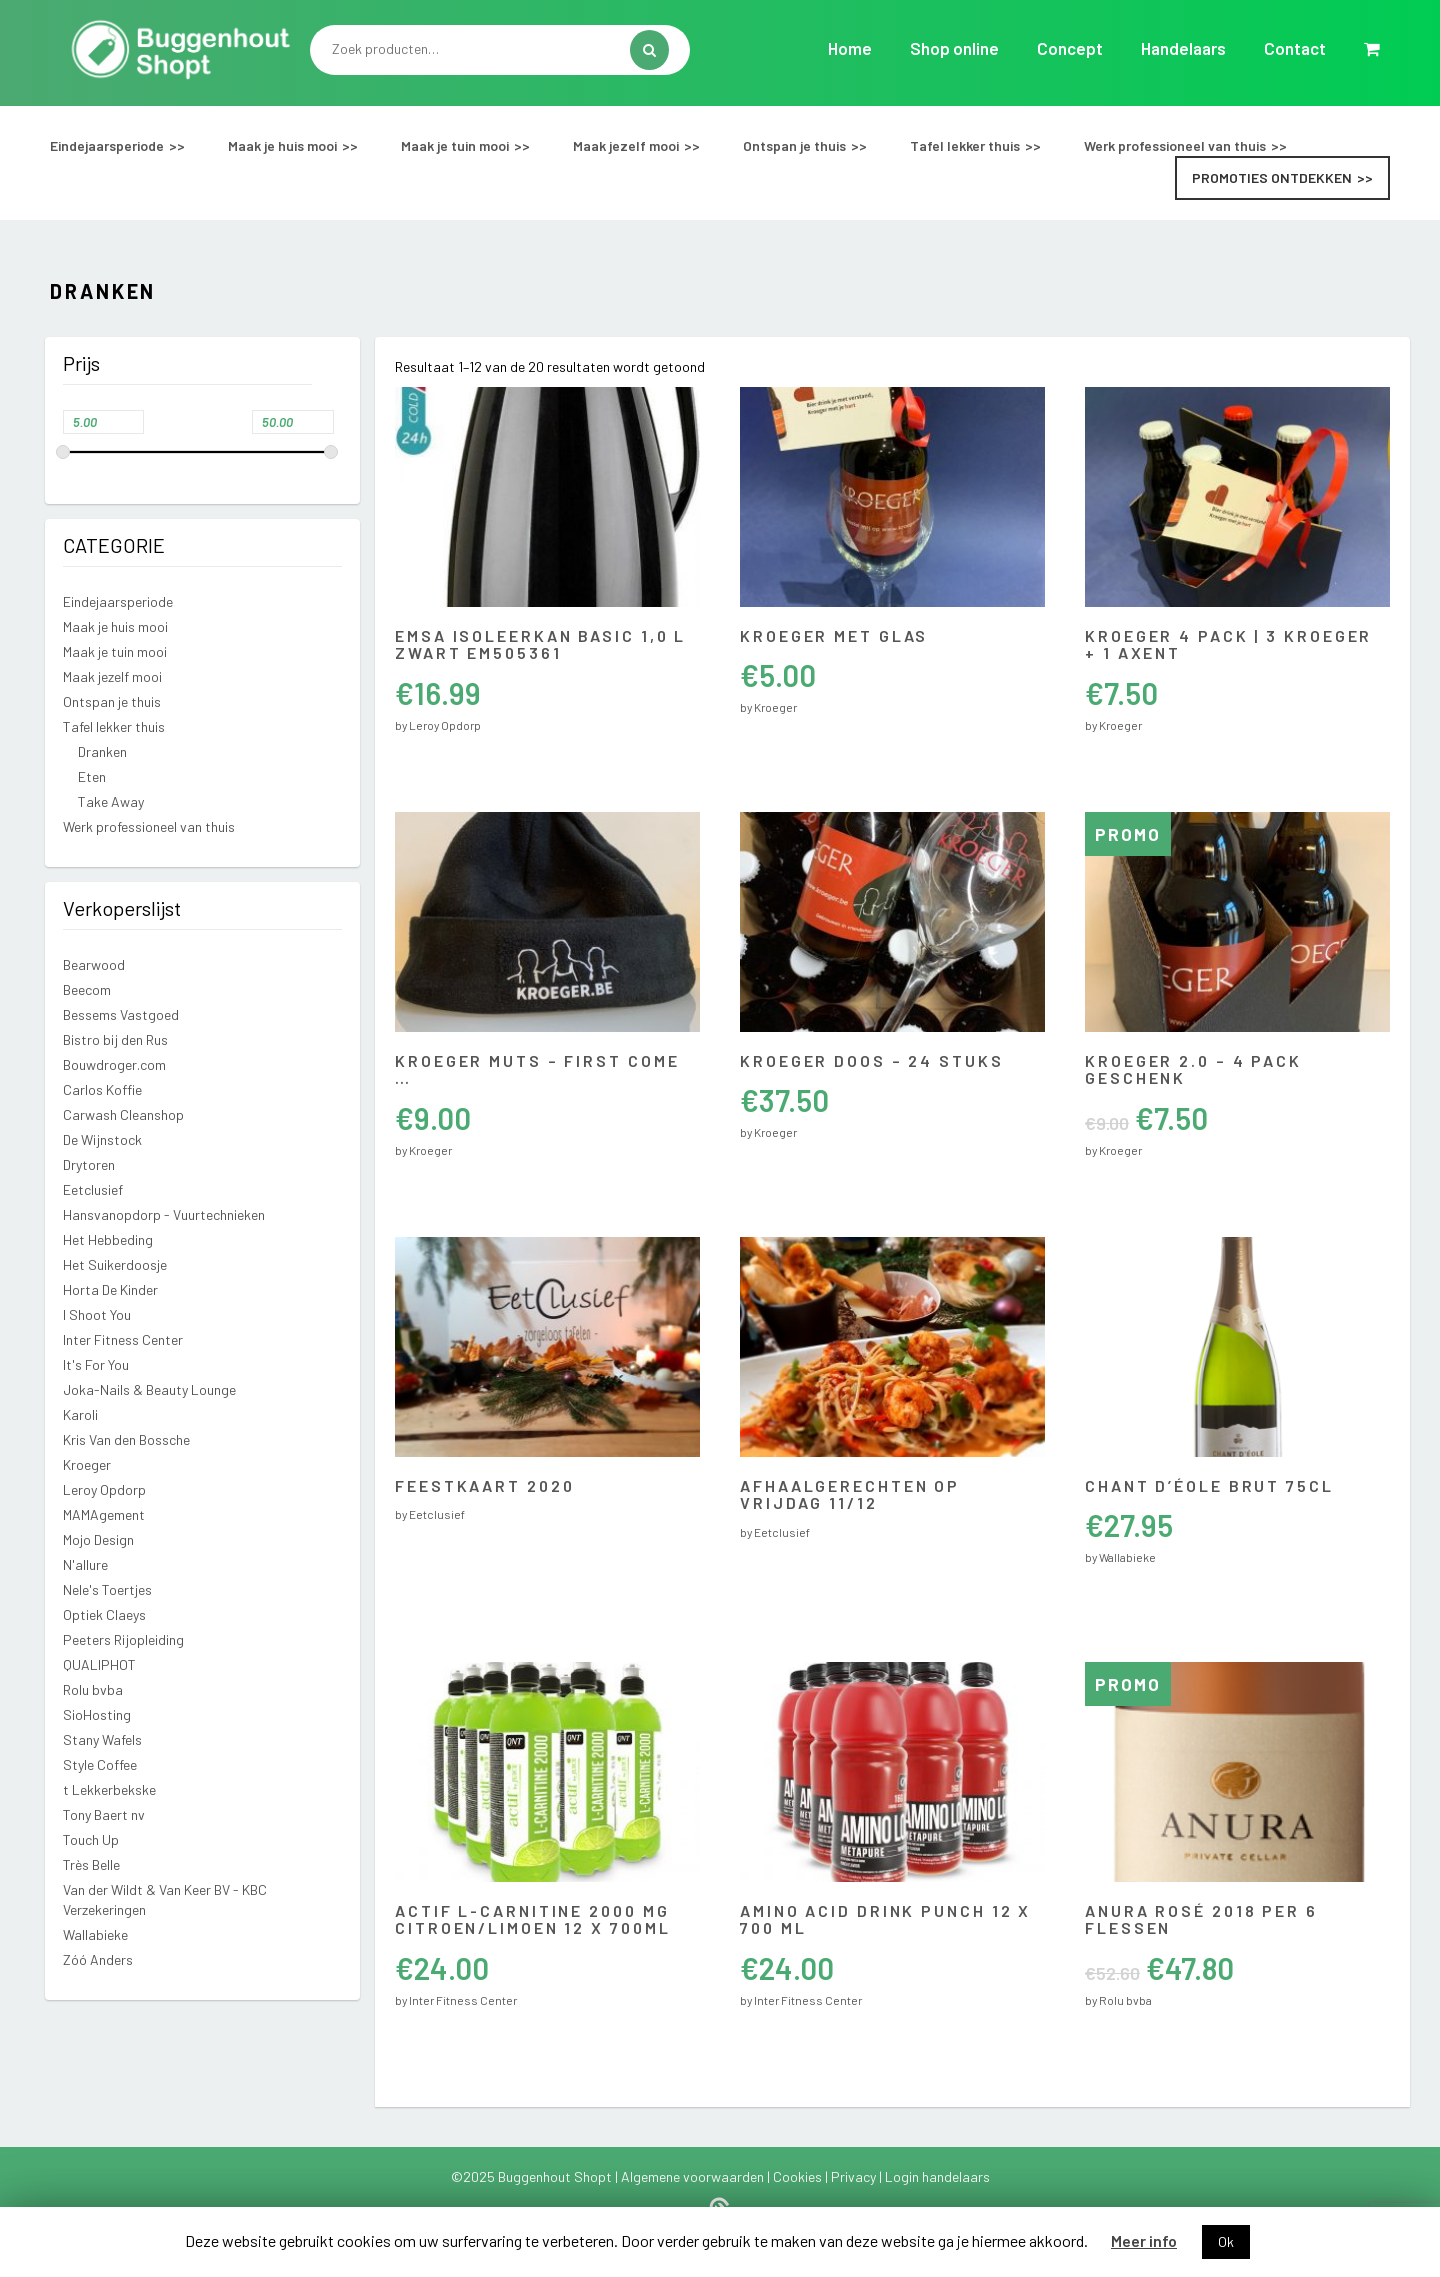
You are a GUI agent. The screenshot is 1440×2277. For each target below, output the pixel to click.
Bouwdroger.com (114, 1064)
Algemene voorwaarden (694, 2176)
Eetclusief (93, 1189)
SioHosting (97, 1714)
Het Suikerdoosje (115, 1264)
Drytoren (89, 1164)
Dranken (102, 751)
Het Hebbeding (108, 1239)
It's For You (96, 1364)
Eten (92, 776)
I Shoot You (97, 1314)
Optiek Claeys (104, 1614)
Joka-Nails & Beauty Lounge (149, 1389)
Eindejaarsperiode (107, 145)
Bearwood (94, 964)
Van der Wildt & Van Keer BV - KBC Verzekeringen (165, 1899)
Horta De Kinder (110, 1289)
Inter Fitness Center (123, 1339)
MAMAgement (104, 1514)
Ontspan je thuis (794, 145)
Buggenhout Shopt (556, 2176)
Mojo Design (98, 1539)
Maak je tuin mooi (455, 145)
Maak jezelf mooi (626, 145)
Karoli (80, 1414)
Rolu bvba (93, 1689)
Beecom (87, 989)
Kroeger (87, 1464)
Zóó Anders (98, 1959)
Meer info (1144, 2240)
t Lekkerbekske (109, 1789)
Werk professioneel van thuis (1175, 145)
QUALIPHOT (99, 1664)
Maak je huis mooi (282, 145)
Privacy (855, 2176)
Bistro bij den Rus (115, 1039)
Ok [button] (1226, 2241)
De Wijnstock (102, 1139)
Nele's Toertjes (107, 1589)
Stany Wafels (102, 1739)
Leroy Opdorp (104, 1489)
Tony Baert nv (104, 1814)
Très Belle (91, 1864)
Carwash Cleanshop (123, 1114)
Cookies (799, 2176)
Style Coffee (100, 1764)
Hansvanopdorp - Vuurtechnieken (164, 1214)
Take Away (111, 801)
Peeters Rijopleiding (123, 1639)
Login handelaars (937, 2176)
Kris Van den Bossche (126, 1439)
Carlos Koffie (102, 1089)
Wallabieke (95, 1934)
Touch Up (91, 1839)
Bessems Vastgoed (121, 1014)
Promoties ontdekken (1272, 177)
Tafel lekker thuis (965, 145)
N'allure (85, 1564)
